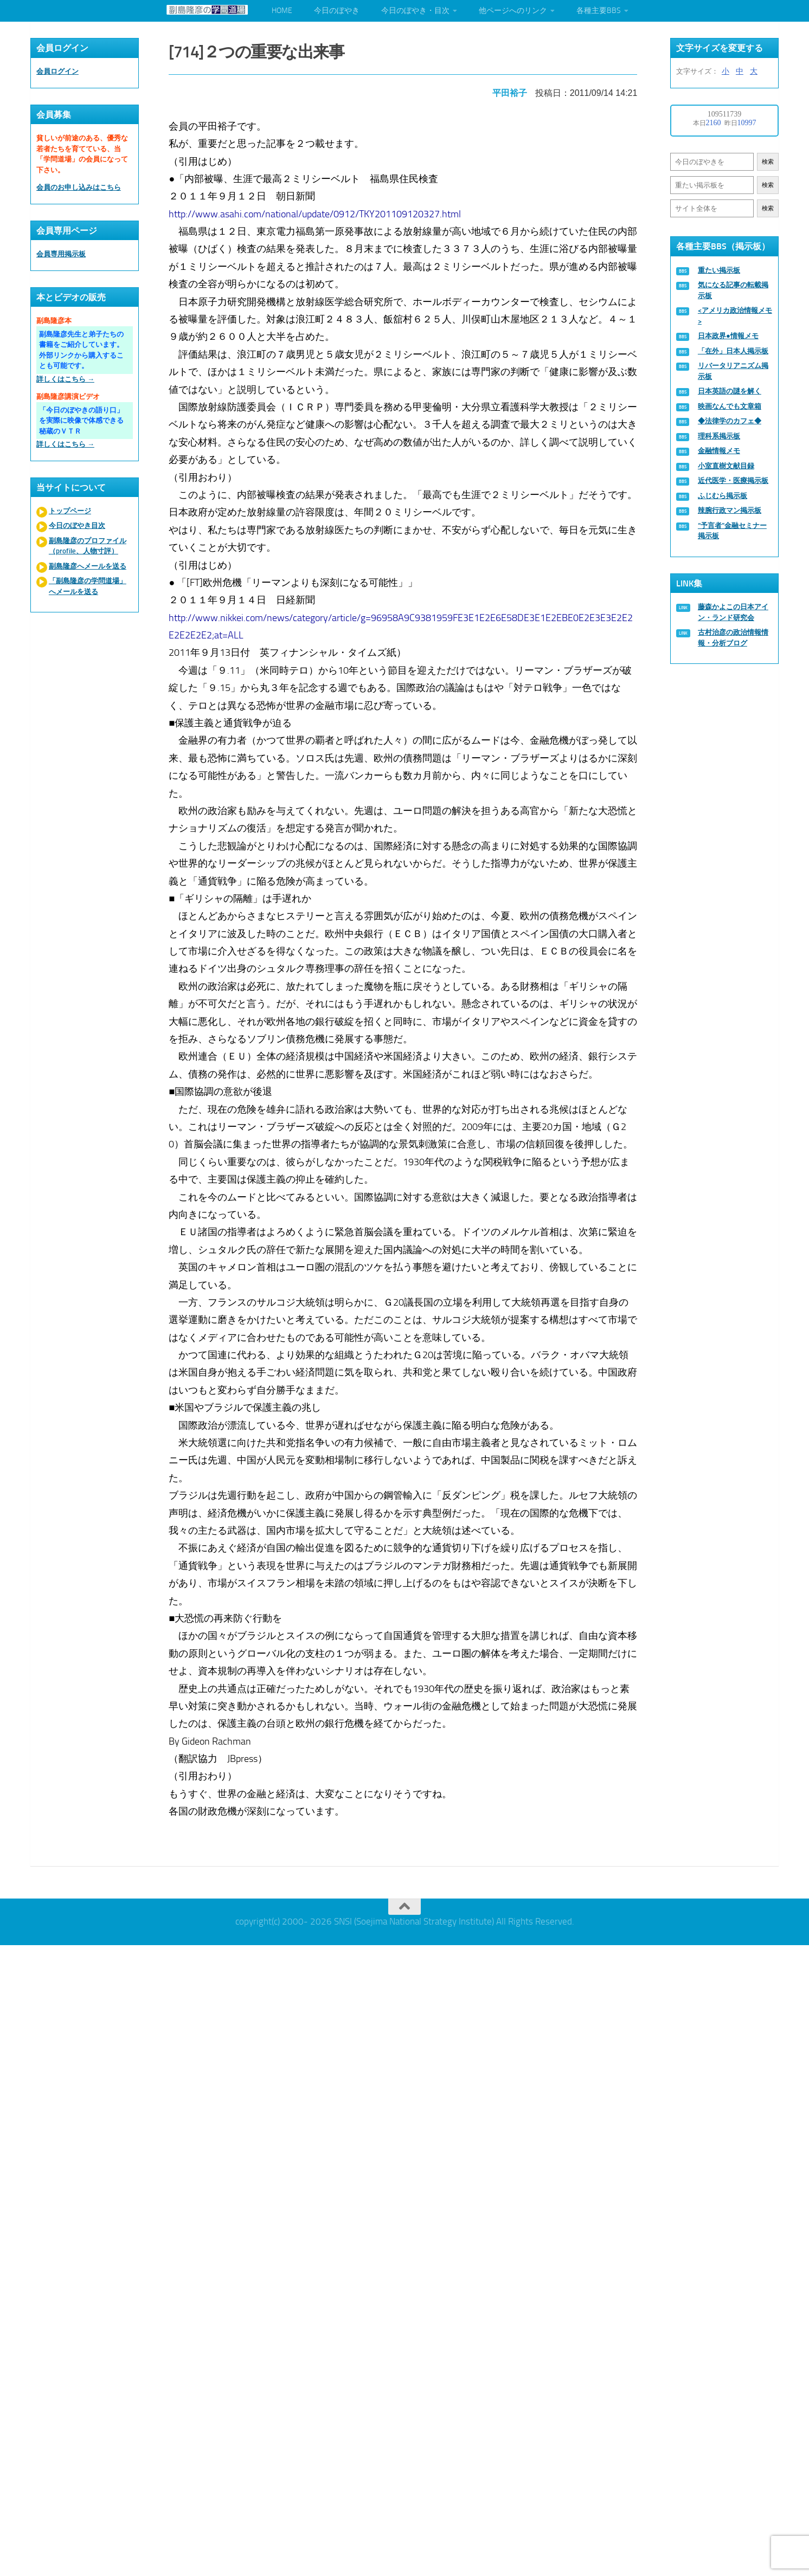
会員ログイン (57, 71)
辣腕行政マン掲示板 (729, 510)
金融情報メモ (719, 451)
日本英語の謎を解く (729, 391)
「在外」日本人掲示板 (733, 351)
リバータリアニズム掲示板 (733, 370)
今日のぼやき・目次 (415, 10)
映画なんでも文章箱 (729, 406)
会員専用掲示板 (61, 254)
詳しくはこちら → (65, 379)
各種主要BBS (598, 10)
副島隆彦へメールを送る (87, 566)
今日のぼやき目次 (77, 525)
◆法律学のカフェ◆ (729, 421)
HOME (282, 10)
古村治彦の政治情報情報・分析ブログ (733, 637)
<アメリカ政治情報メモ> (735, 315)
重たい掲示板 (719, 270)
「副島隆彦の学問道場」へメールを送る (87, 586)
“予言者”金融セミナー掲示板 (732, 530)
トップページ (70, 511)
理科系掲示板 (719, 436)
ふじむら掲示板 (722, 496)
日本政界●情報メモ (728, 336)
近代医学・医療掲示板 (733, 480)
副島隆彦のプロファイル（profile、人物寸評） (87, 546)
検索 (768, 161)
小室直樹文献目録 (726, 466)
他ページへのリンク (513, 10)
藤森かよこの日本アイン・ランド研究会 (733, 612)
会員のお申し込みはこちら (78, 187)
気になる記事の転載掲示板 (733, 290)
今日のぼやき (336, 10)
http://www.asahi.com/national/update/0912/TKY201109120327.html (316, 211)
